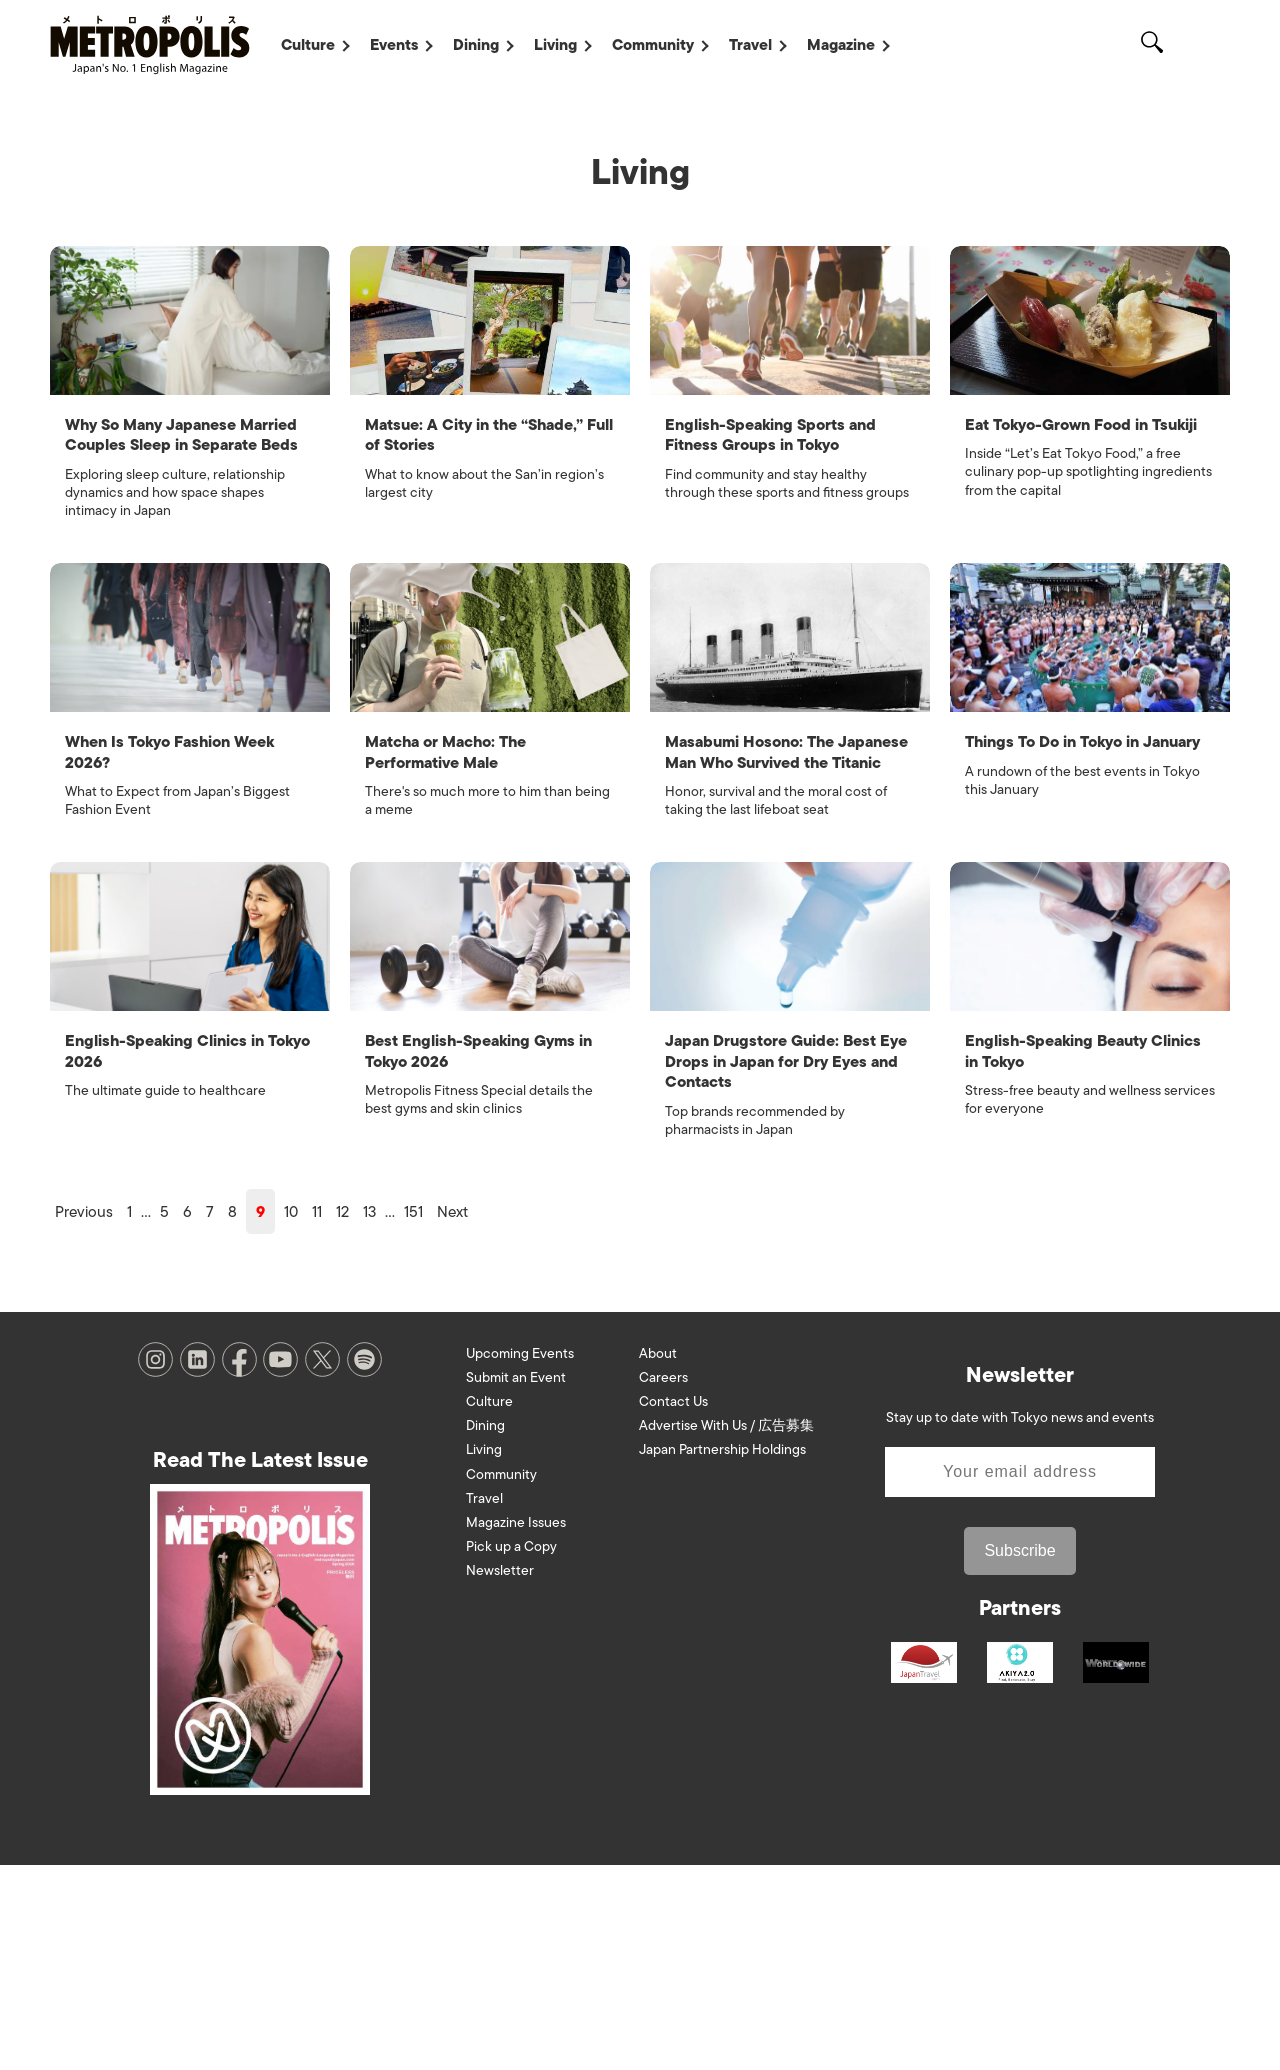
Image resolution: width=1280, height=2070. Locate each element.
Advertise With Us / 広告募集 (726, 1630)
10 (291, 1415)
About (658, 1557)
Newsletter (500, 1775)
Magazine (841, 44)
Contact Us (673, 1605)
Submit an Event (516, 1581)
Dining (476, 44)
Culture (308, 44)
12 (342, 1415)
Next (452, 1415)
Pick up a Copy (511, 1751)
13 (369, 1415)
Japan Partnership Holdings (722, 1654)
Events (394, 44)
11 (317, 1415)
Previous (84, 1415)
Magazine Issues (516, 1726)
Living (555, 44)
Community (653, 44)
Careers (663, 1581)
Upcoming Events (520, 1557)
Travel (750, 44)
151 (413, 1415)
